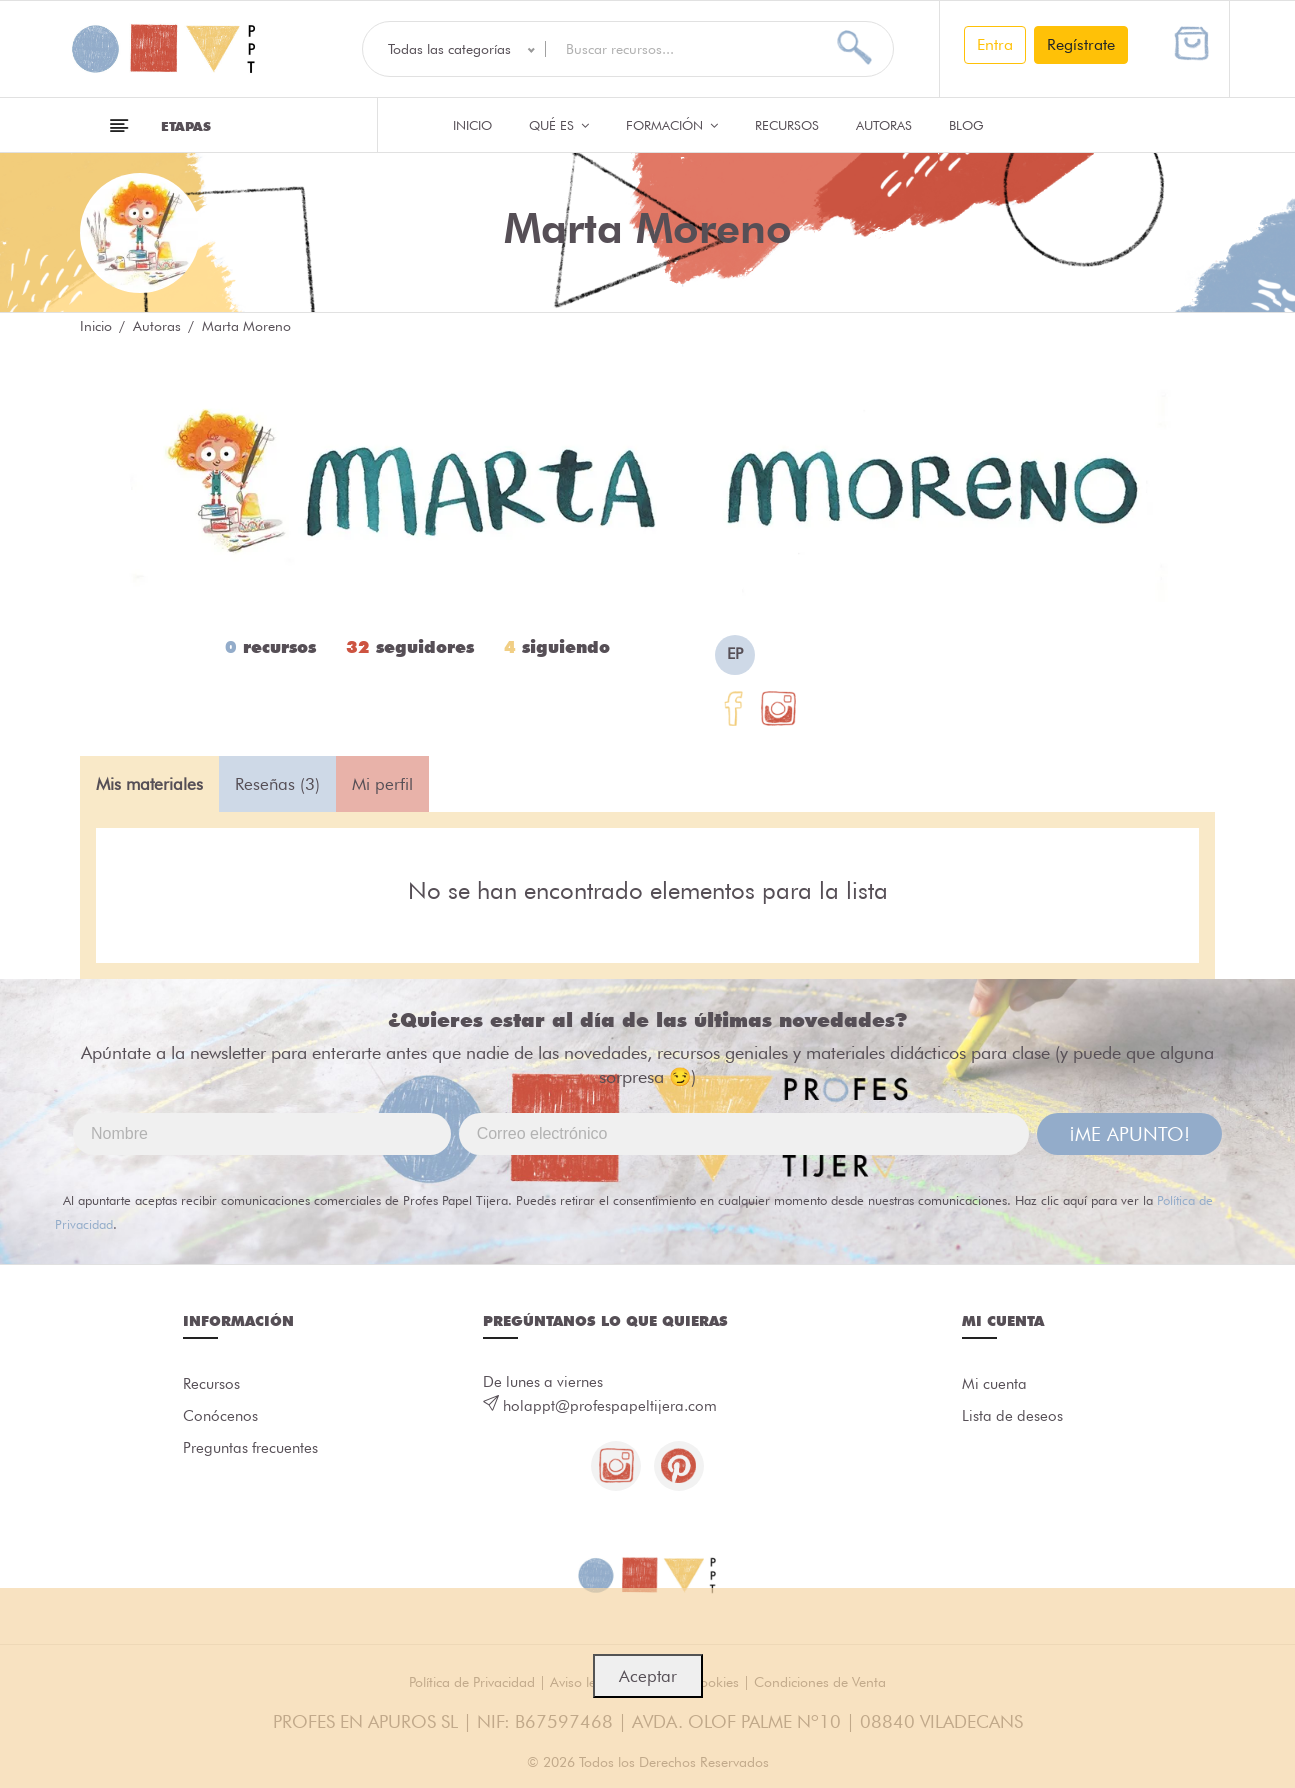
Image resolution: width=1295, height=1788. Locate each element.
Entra (995, 44)
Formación (672, 125)
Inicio (472, 125)
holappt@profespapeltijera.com (610, 1406)
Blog (966, 125)
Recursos (787, 125)
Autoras (884, 125)
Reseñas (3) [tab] (277, 784)
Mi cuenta (994, 1385)
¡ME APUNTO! (1129, 1134)
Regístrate (1081, 44)
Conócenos (220, 1417)
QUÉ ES (559, 125)
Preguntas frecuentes (250, 1449)
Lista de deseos (1012, 1417)
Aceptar (648, 1676)
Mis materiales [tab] (149, 784)
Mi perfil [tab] (382, 784)
